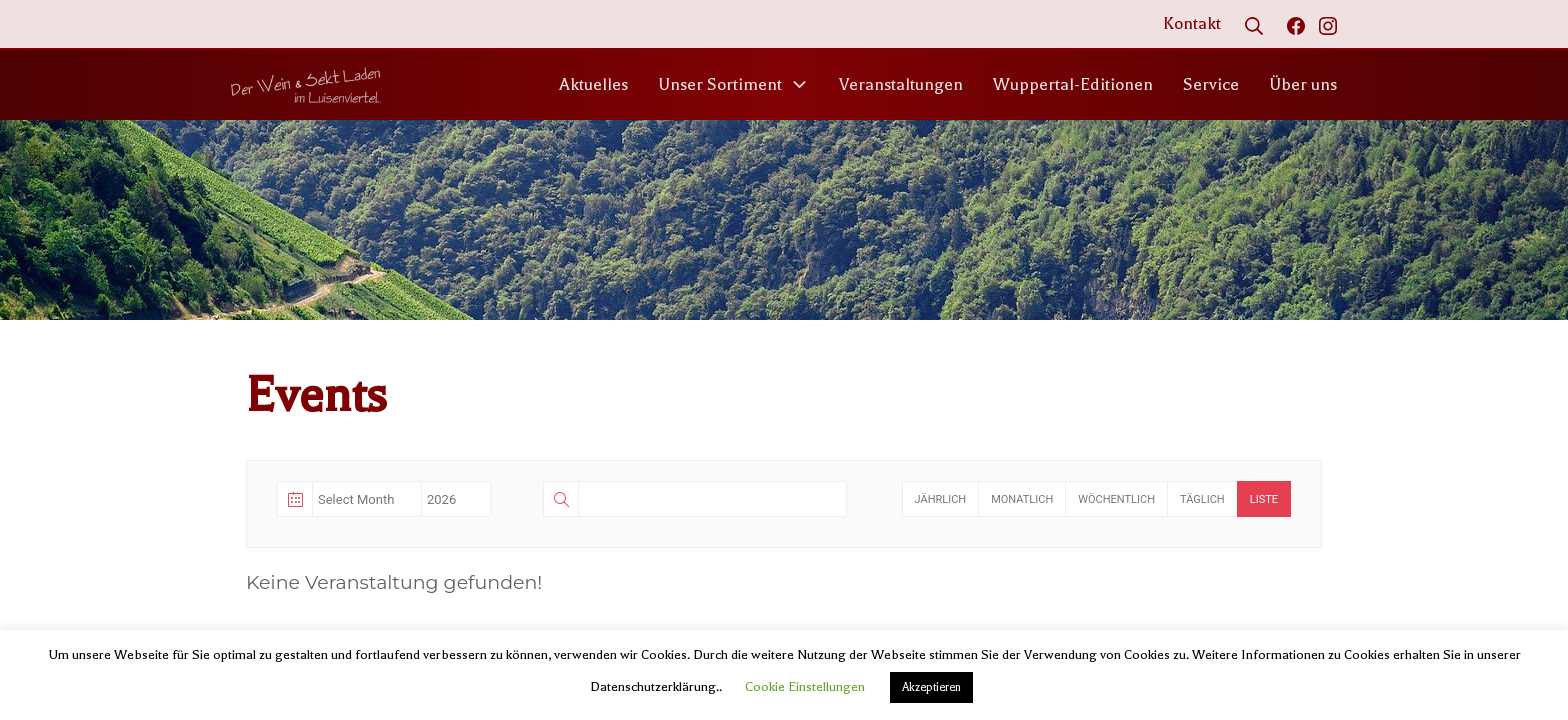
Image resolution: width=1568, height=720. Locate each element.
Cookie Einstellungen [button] (805, 686)
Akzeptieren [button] (931, 687)
